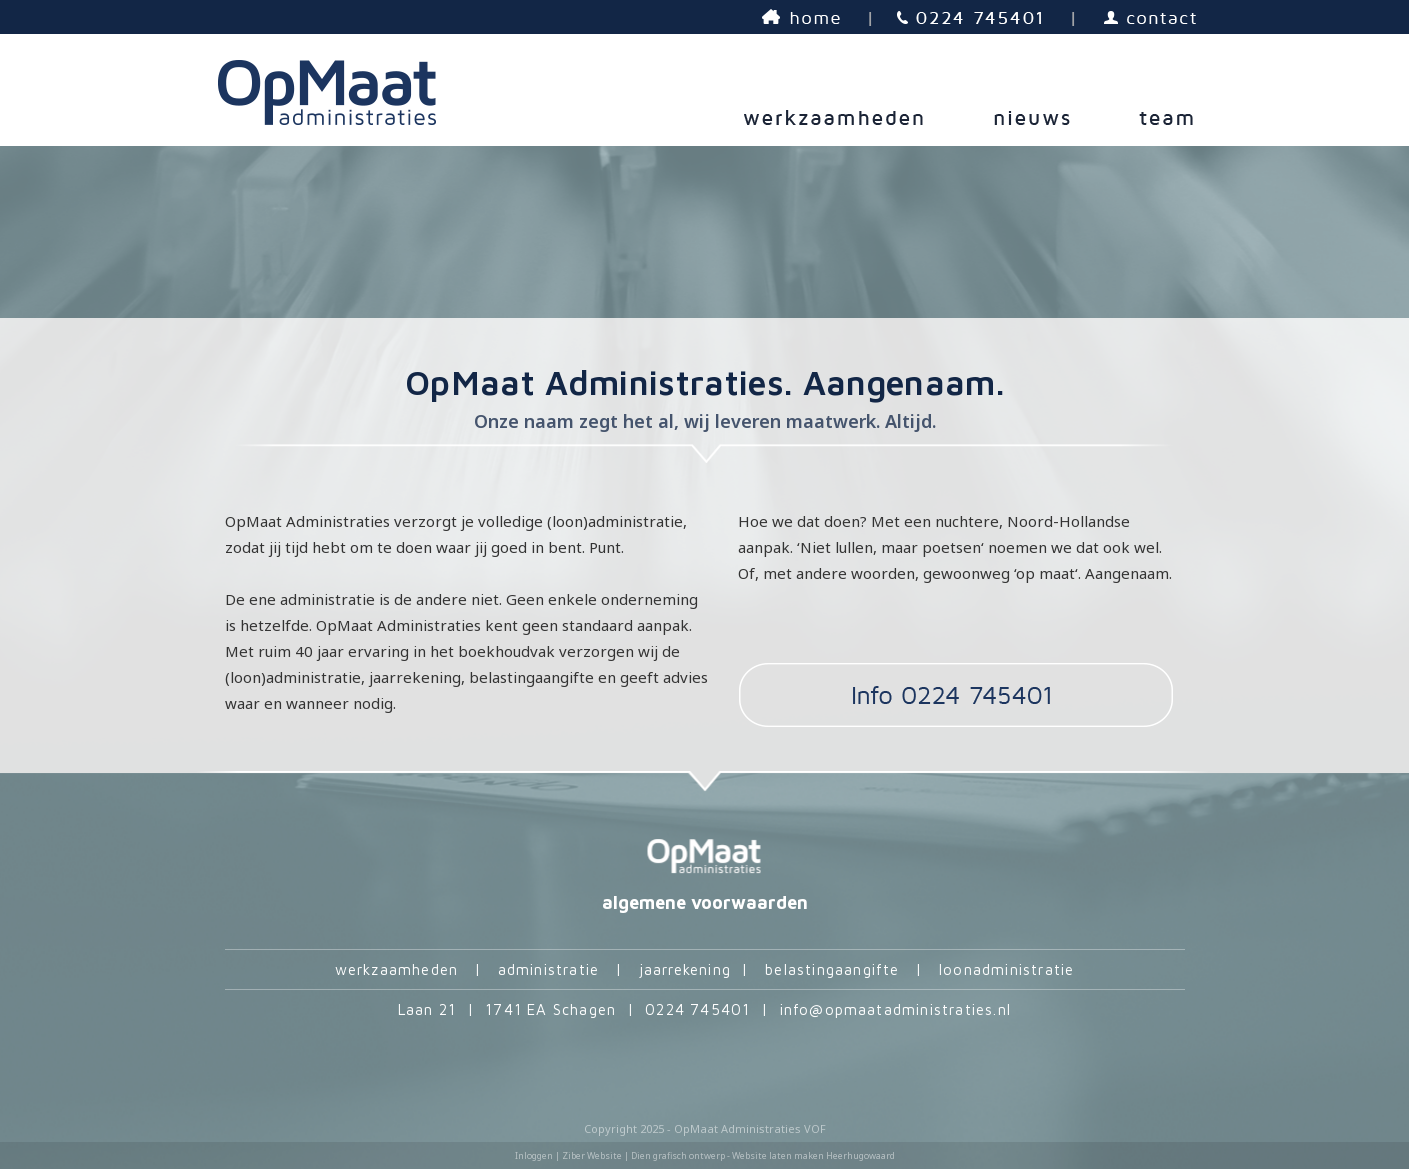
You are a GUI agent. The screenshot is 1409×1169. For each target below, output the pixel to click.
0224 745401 (697, 1009)
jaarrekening (685, 969)
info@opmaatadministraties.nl (896, 1009)
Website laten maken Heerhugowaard (813, 1155)
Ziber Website (592, 1155)
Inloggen (534, 1155)
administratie (549, 969)
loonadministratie (1006, 969)
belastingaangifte (832, 969)
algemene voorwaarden (705, 902)
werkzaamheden (397, 969)
